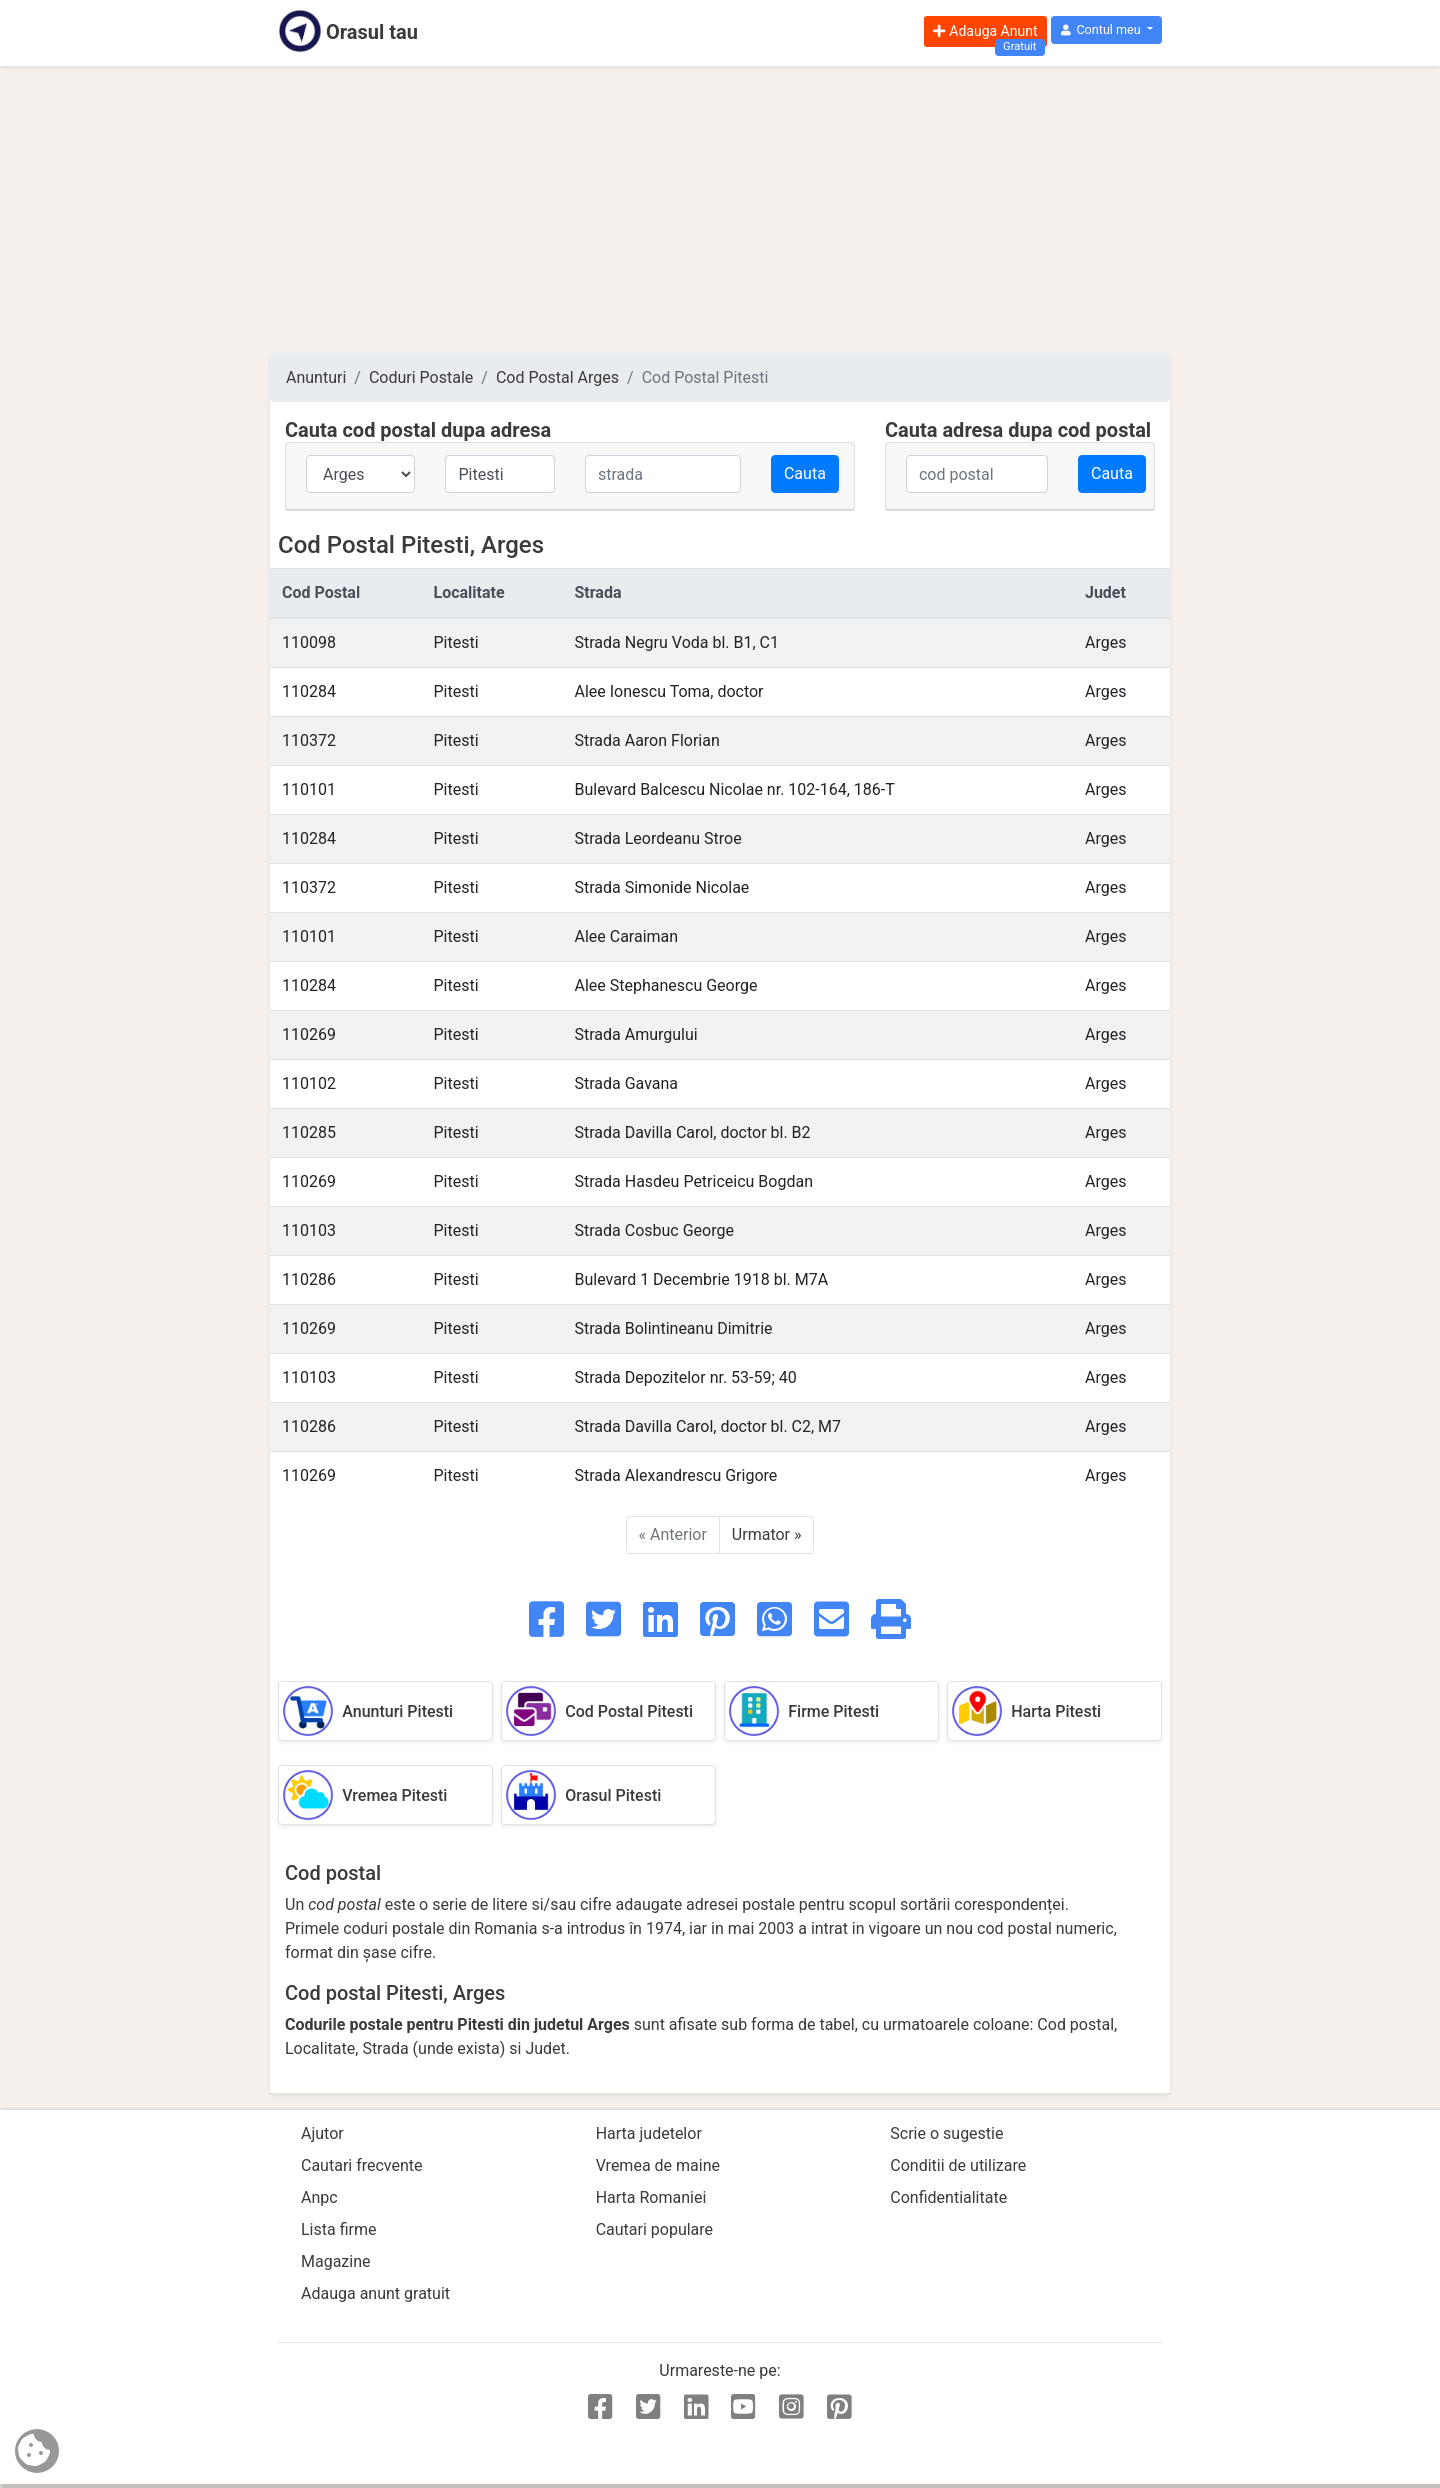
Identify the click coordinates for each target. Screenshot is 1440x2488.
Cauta (805, 473)
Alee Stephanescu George (665, 985)
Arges (1105, 642)
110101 (309, 789)
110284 (309, 691)
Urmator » (767, 1534)
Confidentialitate (948, 2197)
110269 (309, 1034)
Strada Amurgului (635, 1034)
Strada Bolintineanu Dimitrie (673, 1328)
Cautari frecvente (362, 2165)
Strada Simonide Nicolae (661, 887)
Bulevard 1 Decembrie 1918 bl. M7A (701, 1279)
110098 (309, 642)
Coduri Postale (421, 377)
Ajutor (322, 2133)
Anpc (319, 2197)
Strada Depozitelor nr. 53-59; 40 (685, 1377)
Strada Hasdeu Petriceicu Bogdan (693, 1181)
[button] (1106, 30)
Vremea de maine (658, 2165)
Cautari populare (654, 2229)
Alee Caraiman (626, 936)
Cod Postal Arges (557, 377)
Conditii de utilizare (958, 2165)
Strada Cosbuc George (653, 1230)
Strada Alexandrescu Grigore (675, 1475)
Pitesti (455, 642)
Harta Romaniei (651, 2197)
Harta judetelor (649, 2133)
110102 (309, 1083)
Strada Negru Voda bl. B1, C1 (676, 642)
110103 (309, 1230)
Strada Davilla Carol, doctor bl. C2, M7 (707, 1426)
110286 (309, 1279)
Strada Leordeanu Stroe (657, 838)
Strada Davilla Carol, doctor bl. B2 (692, 1132)
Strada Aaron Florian (646, 740)
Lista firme (338, 2229)
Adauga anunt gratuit (375, 2293)
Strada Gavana (626, 1083)
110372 (309, 740)
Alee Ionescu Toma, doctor (668, 691)
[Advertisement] (720, 210)
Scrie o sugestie (946, 2133)
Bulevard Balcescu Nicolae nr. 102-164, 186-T (734, 789)
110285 (309, 1132)
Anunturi (316, 377)
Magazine (336, 2261)
